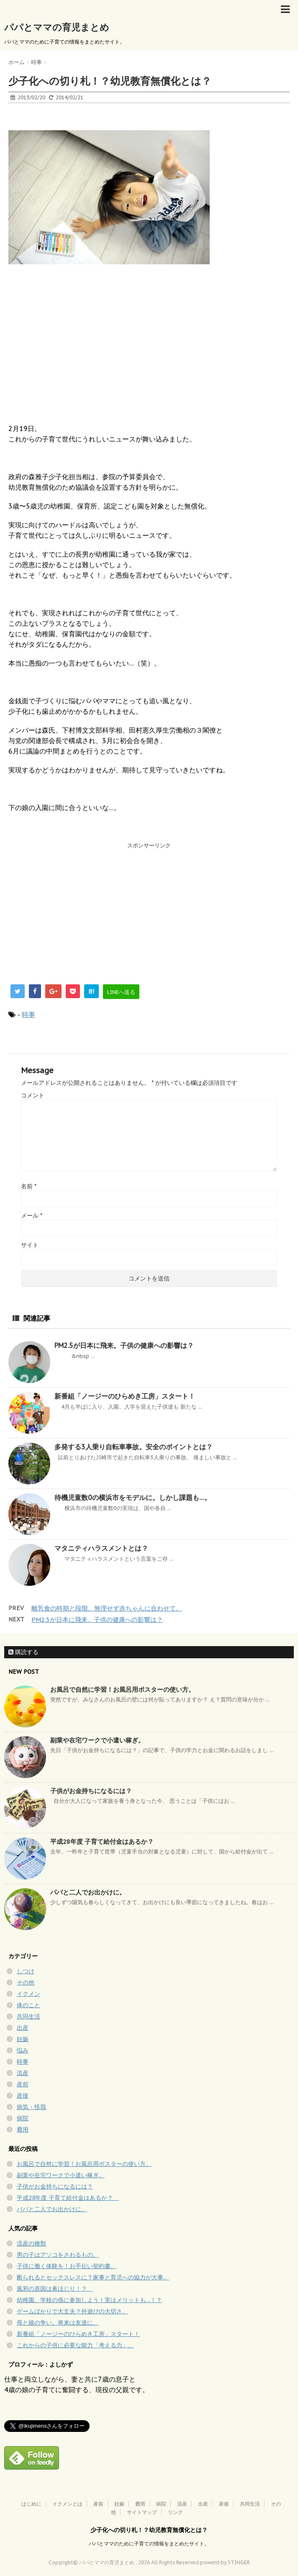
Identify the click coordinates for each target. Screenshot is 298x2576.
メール (31, 1215)
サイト (30, 1245)
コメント (32, 1095)
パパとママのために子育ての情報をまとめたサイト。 (149, 2543)
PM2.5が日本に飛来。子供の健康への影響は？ (124, 1345)
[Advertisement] (71, 911)
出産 (22, 2027)
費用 (22, 2129)
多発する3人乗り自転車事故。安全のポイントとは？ (133, 1447)
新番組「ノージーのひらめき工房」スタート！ (124, 1396)
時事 (28, 1014)
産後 (22, 2095)
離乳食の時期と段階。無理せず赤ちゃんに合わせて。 (106, 1608)
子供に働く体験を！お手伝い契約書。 (66, 2266)
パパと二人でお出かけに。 (88, 1892)
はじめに (31, 2504)
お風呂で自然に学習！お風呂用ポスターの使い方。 (122, 1689)
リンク (175, 2512)
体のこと (28, 2005)
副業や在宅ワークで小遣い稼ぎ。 (97, 1740)
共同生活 (28, 2016)
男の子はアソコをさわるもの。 (58, 2255)
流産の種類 (31, 2243)
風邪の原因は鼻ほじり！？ (55, 2288)
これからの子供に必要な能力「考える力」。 (75, 2345)
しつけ (25, 1971)
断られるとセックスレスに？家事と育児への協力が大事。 (93, 2277)
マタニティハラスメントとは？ (101, 1548)
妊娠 (22, 2039)
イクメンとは (67, 2504)
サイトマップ (142, 2512)
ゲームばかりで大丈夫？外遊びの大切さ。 (72, 2311)
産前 (22, 2084)
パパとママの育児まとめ (56, 27)
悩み (22, 2050)
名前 (28, 1186)
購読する (23, 1652)
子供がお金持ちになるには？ (91, 1791)
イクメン (28, 1994)
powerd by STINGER (225, 2562)
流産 (22, 2073)
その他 (25, 1982)
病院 (22, 2118)
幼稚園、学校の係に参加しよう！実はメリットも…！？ (89, 2300)
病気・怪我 (31, 2107)
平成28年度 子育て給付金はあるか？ (105, 1842)
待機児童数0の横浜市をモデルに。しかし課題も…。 (132, 1497)
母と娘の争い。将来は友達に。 (58, 2322)
